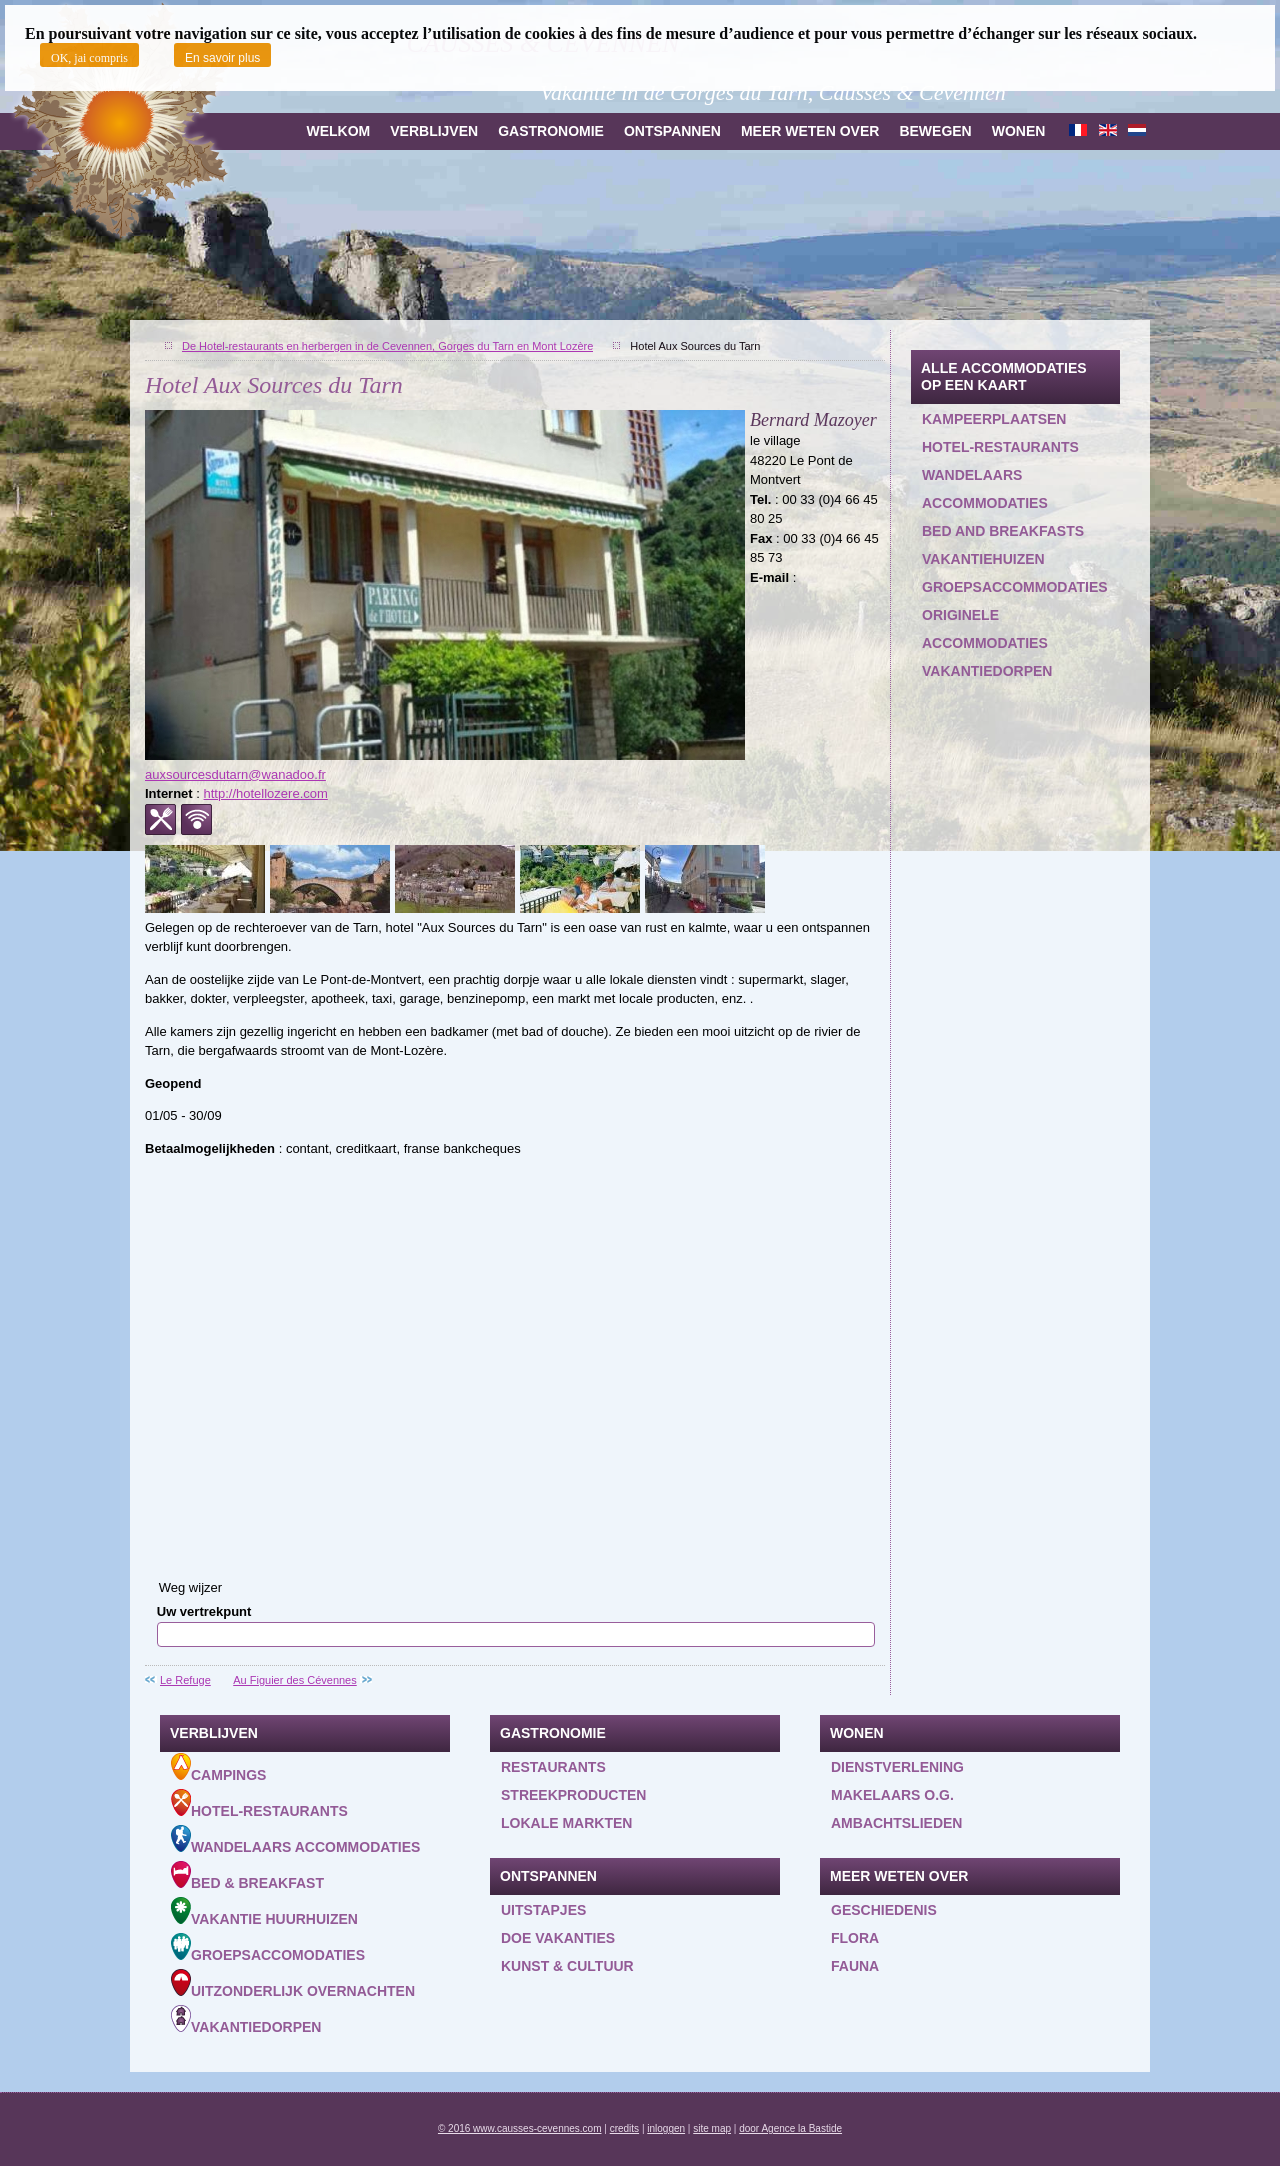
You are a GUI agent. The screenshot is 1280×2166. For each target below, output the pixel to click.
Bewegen (935, 131)
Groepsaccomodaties (268, 1948)
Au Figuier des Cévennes (295, 1680)
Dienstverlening (897, 1767)
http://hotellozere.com (266, 793)
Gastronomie (551, 131)
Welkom (338, 131)
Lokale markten (566, 1823)
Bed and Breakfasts (1003, 531)
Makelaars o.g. (892, 1795)
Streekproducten (573, 1795)
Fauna (855, 1966)
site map (712, 2128)
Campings (218, 1768)
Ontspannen (672, 131)
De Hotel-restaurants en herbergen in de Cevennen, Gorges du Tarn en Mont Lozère (387, 346)
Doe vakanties (558, 1938)
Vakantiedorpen (987, 671)
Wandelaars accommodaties (985, 489)
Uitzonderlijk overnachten (293, 1984)
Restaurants (553, 1767)
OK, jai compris (89, 58)
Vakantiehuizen (983, 559)
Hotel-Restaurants (259, 1804)
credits (624, 2128)
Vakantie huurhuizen (264, 1912)
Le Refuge (185, 1680)
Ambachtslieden (896, 1823)
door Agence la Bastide (790, 2128)
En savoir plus (222, 58)
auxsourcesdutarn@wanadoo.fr (235, 774)
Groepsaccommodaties (1015, 587)
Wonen (1019, 131)
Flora (855, 1938)
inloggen (666, 2128)
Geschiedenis (884, 1910)
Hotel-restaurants (1000, 447)
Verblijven (434, 131)
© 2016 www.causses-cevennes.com (520, 2128)
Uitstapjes (543, 1910)
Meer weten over (810, 131)
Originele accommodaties (985, 629)
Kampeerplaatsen (994, 419)
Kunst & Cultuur (567, 1966)
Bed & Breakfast (247, 1876)
